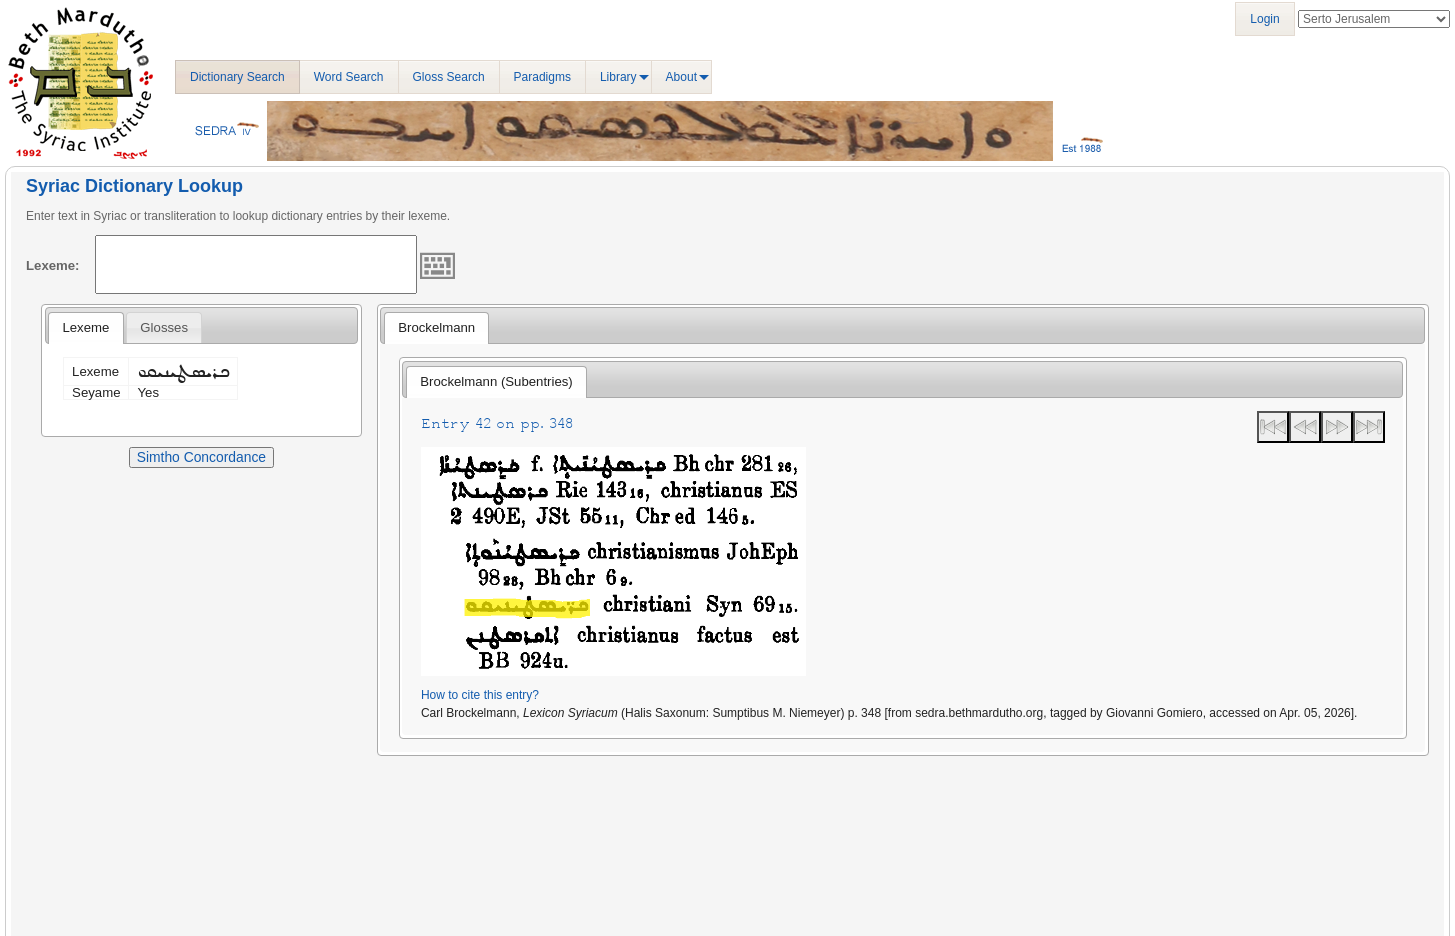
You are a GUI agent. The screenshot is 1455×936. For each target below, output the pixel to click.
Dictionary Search (237, 77)
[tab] (85, 328)
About (681, 77)
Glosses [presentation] (164, 327)
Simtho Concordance (201, 457)
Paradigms (542, 77)
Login (1264, 19)
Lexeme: (53, 265)
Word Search (349, 77)
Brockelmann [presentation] (436, 327)
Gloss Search (449, 77)
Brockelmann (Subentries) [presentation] (496, 381)
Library (618, 77)
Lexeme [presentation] (85, 327)
